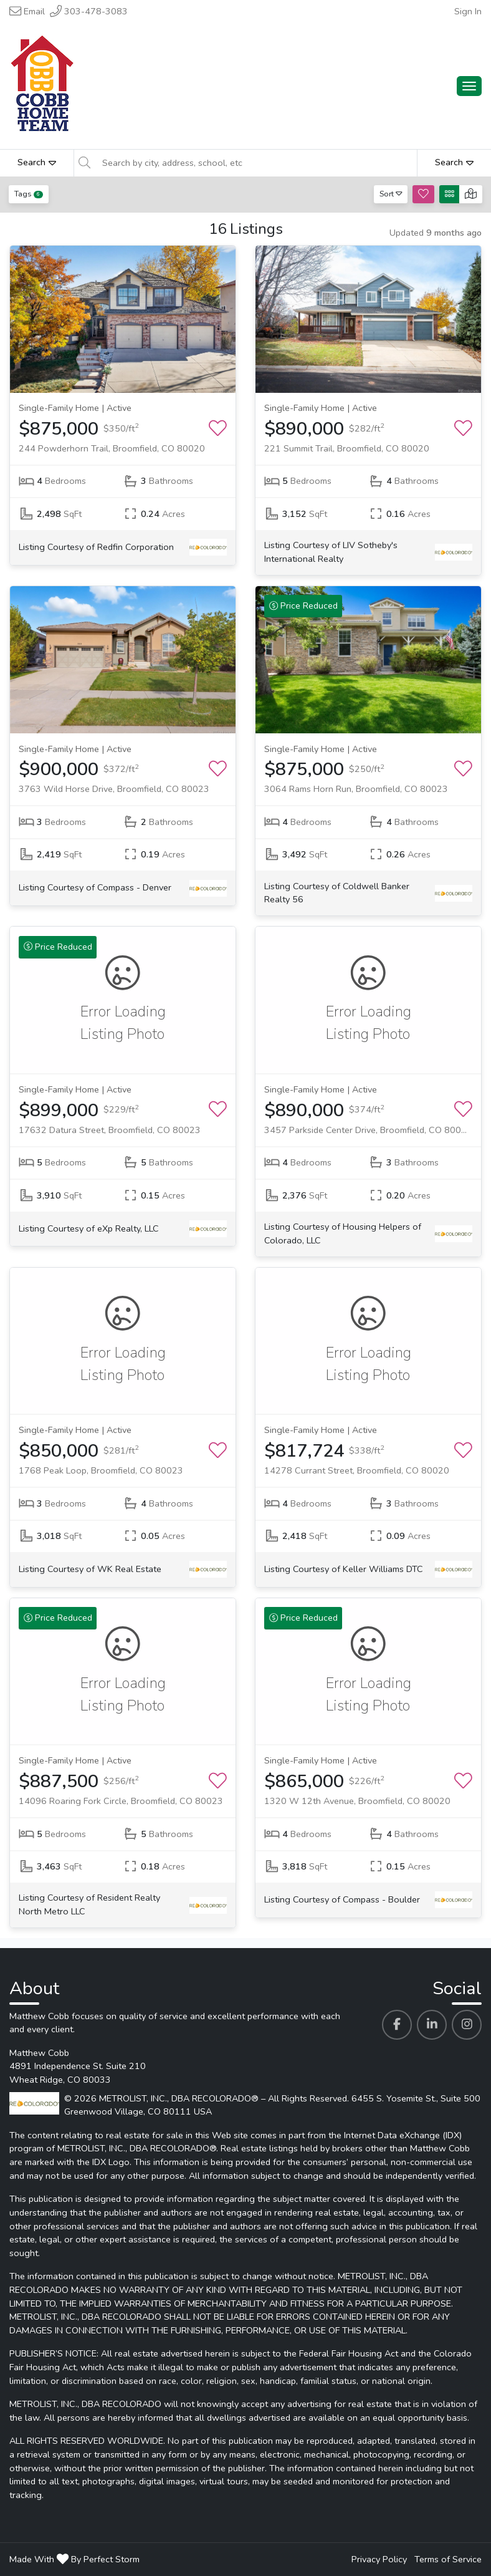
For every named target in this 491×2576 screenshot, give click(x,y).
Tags (28, 193)
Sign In (468, 11)
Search (36, 162)
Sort (391, 193)
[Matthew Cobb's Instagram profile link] (467, 2025)
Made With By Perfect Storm (74, 2559)
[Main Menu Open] (469, 86)
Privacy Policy (379, 2559)
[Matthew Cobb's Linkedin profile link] (432, 2025)
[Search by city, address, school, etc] (256, 163)
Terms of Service (448, 2559)
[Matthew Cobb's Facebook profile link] (397, 2025)
